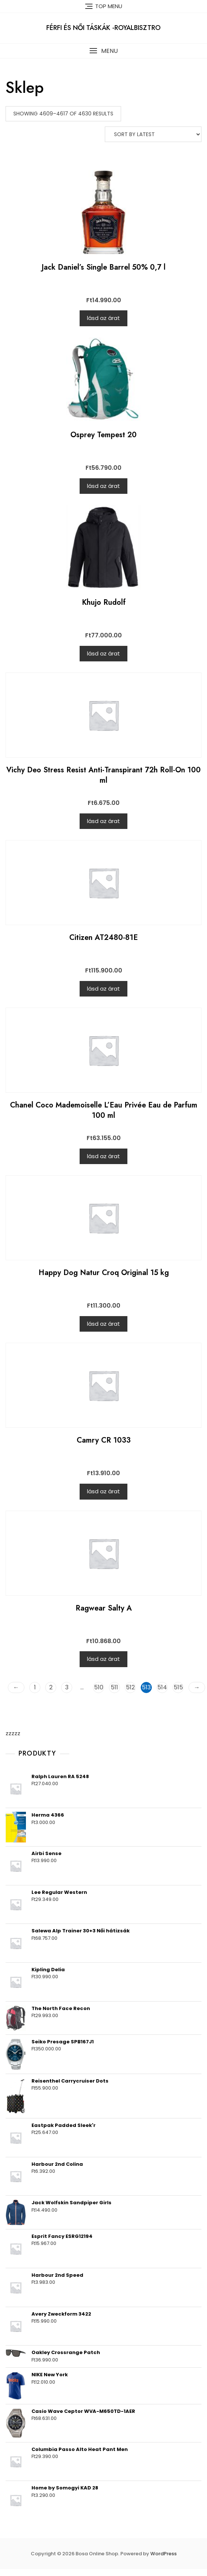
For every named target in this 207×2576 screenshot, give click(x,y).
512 (130, 1687)
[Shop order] (153, 134)
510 (98, 1687)
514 (162, 1687)
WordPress (163, 2553)
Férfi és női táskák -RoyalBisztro (103, 28)
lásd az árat (103, 318)
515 (178, 1687)
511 (114, 1687)
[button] (103, 50)
